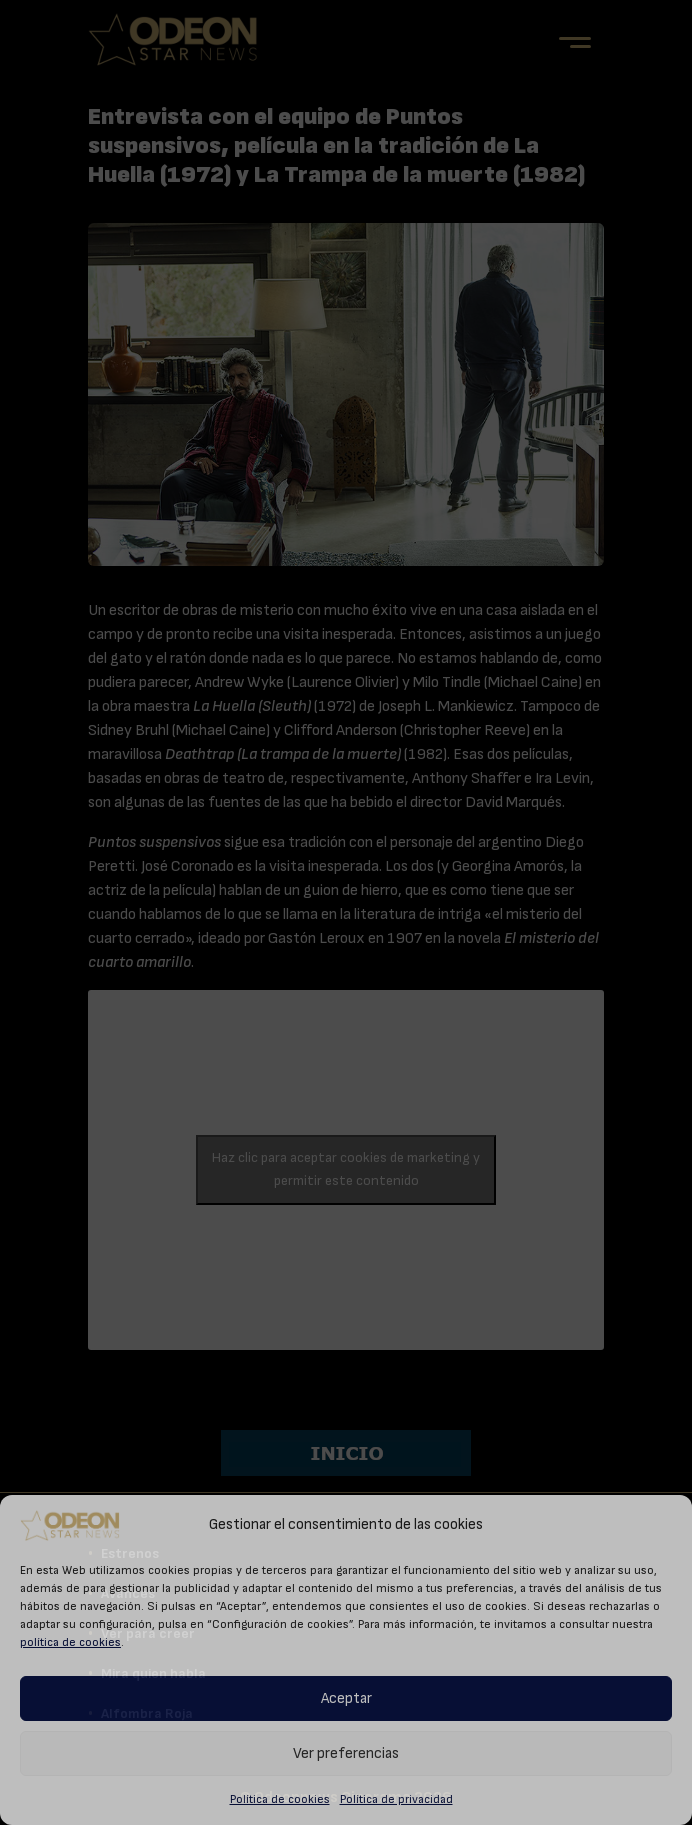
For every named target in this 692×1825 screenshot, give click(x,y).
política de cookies (70, 1642)
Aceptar (346, 1698)
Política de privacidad (396, 1799)
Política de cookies (280, 1799)
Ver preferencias (346, 1753)
